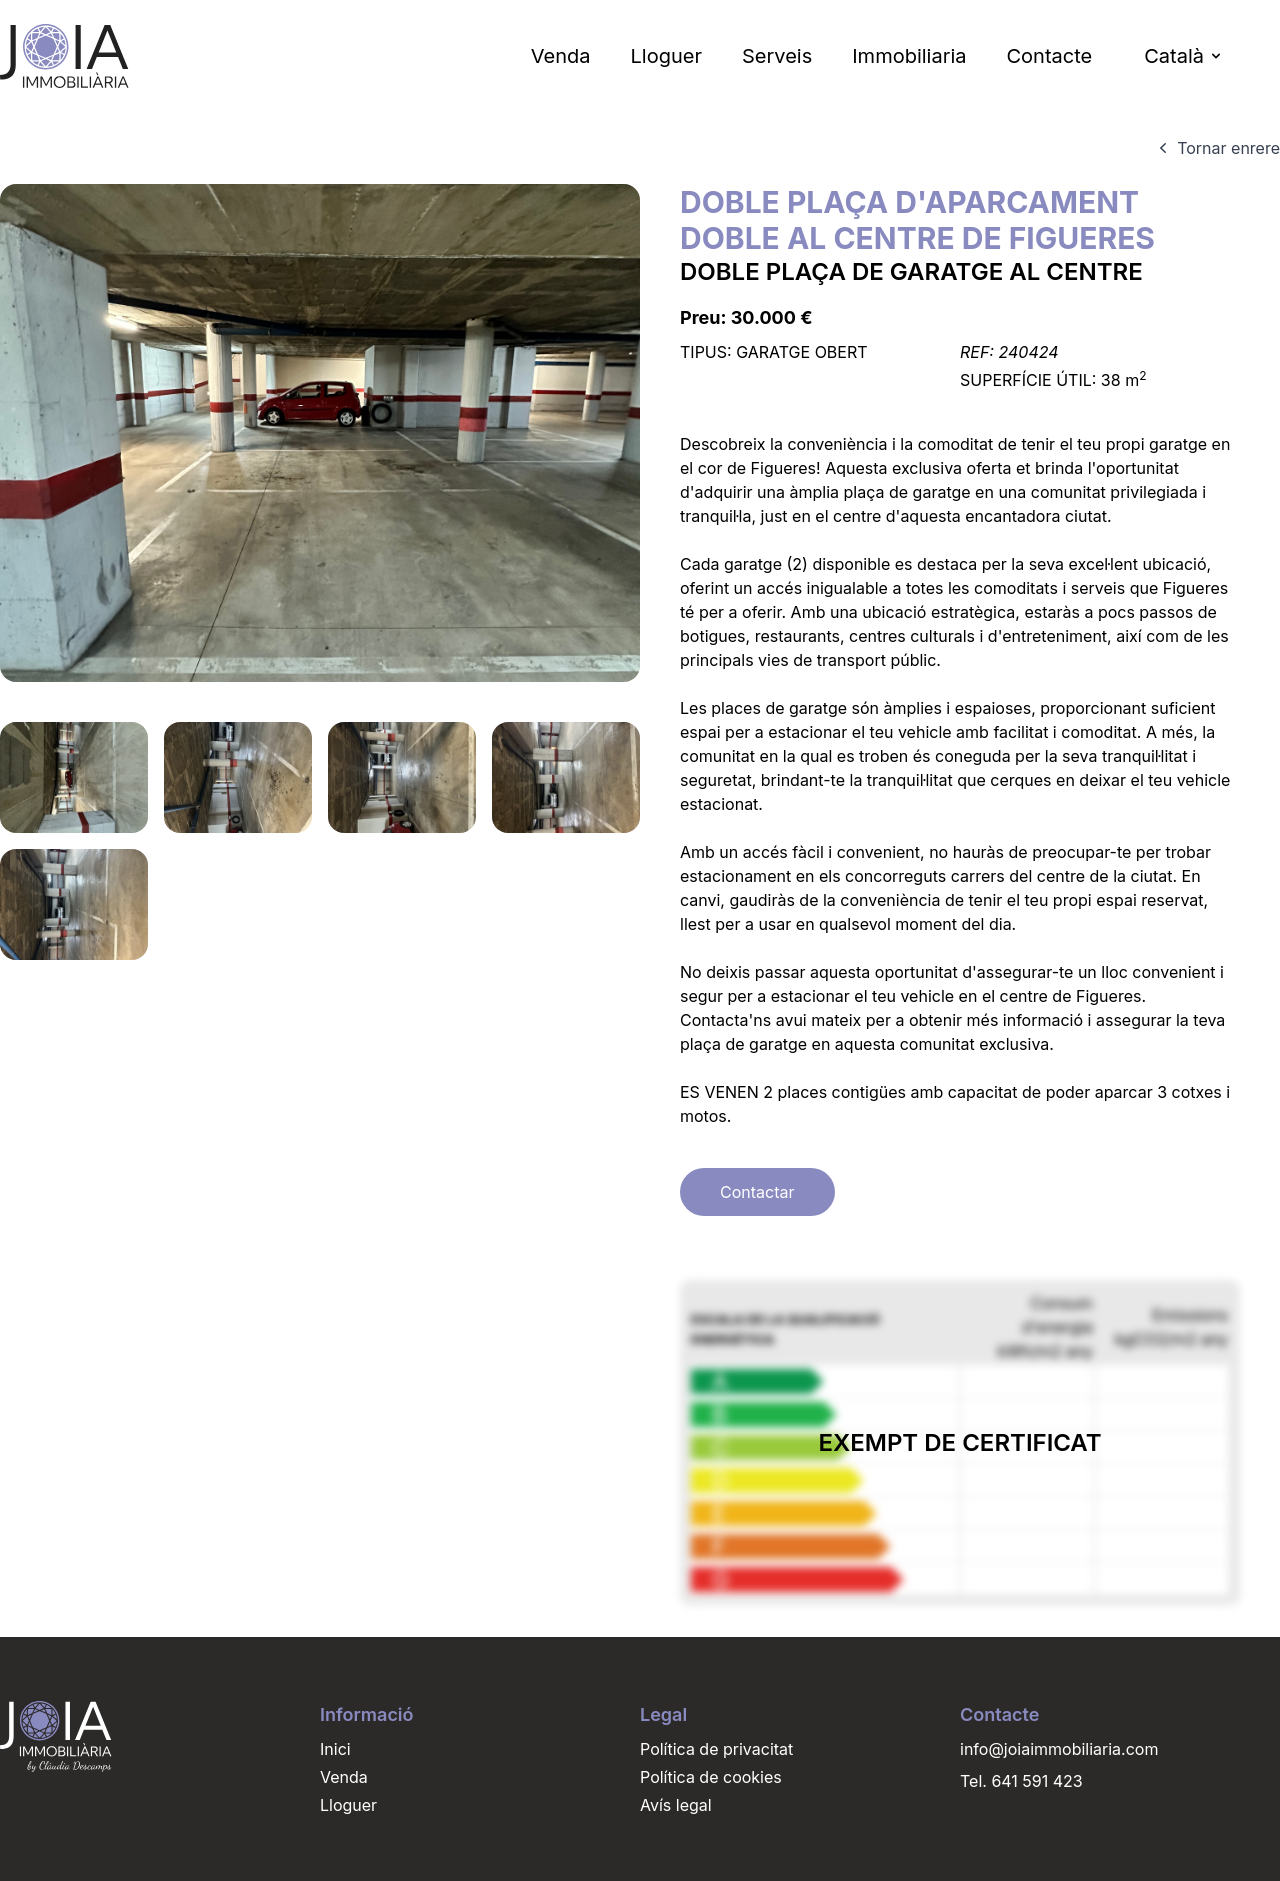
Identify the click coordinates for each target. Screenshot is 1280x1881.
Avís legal (676, 1805)
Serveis (777, 56)
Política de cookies (711, 1777)
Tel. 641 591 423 (1021, 1781)
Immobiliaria (909, 56)
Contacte (1049, 56)
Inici (335, 1749)
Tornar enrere (1216, 148)
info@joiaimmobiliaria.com (1059, 1749)
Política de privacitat (716, 1749)
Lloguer (666, 56)
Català (1184, 56)
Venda (561, 56)
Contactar (757, 1192)
